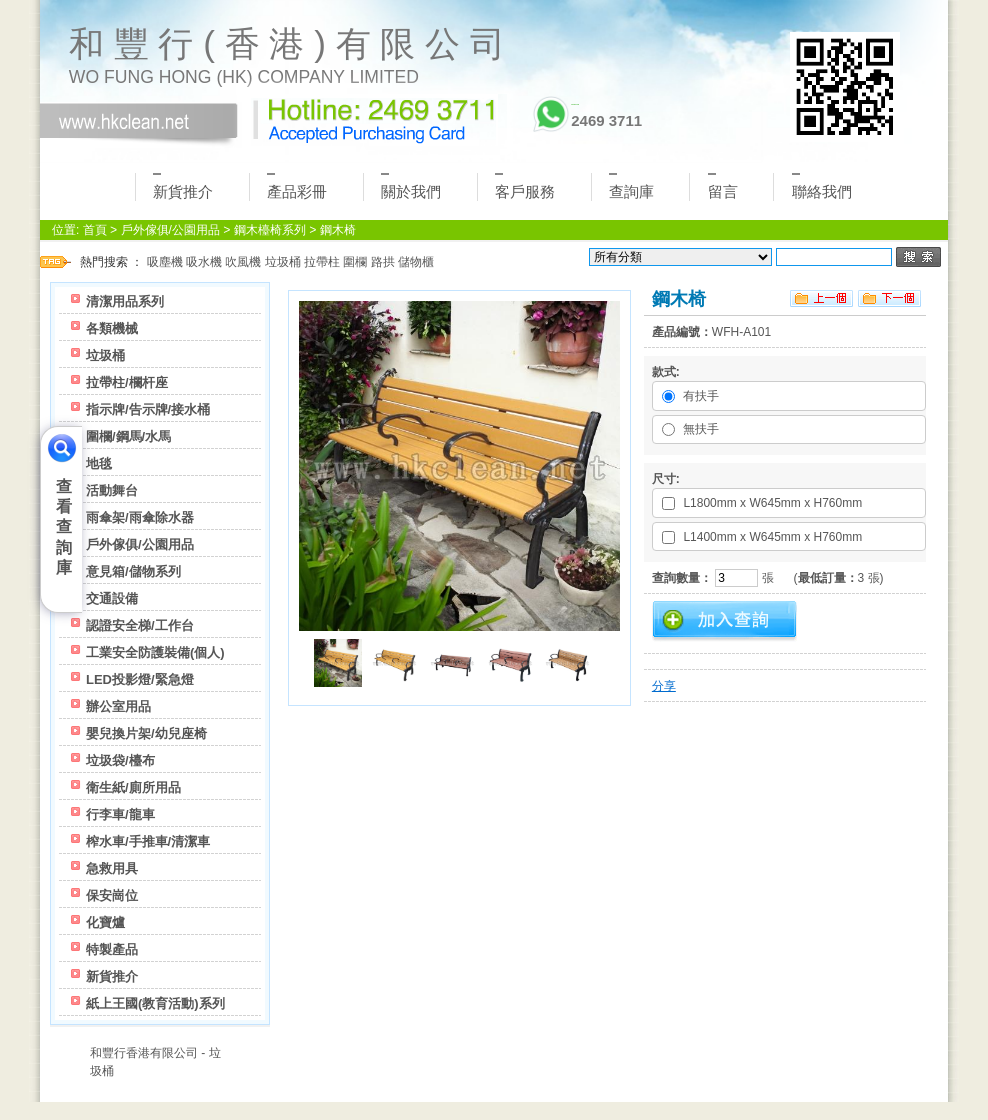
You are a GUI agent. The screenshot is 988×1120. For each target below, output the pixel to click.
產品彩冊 (297, 186)
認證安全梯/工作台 (140, 625)
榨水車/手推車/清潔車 (148, 841)
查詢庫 (631, 186)
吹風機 (243, 262)
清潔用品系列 (125, 301)
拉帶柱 (322, 262)
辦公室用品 (118, 706)
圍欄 (355, 262)
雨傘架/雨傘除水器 (140, 517)
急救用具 (112, 868)
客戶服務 (525, 186)
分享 (664, 686)
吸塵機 (165, 262)
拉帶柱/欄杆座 (127, 382)
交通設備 (112, 598)
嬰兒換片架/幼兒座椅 (146, 733)
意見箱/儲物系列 (133, 571)
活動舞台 (112, 490)
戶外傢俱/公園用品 (170, 230)
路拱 (383, 262)
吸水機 (204, 262)
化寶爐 (105, 922)
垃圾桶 (283, 262)
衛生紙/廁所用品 (133, 787)
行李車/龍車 (120, 814)
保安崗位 (112, 895)
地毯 (99, 463)
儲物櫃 (416, 262)
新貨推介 (183, 186)
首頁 (95, 230)
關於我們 (411, 186)
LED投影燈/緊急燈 (140, 679)
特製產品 (112, 949)
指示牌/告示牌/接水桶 (148, 409)
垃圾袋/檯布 (120, 760)
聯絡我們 (822, 186)
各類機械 (112, 328)
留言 (723, 186)
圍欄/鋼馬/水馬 (128, 436)
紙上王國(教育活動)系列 (155, 1003)
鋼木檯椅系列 (270, 230)
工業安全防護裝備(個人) (155, 652)
